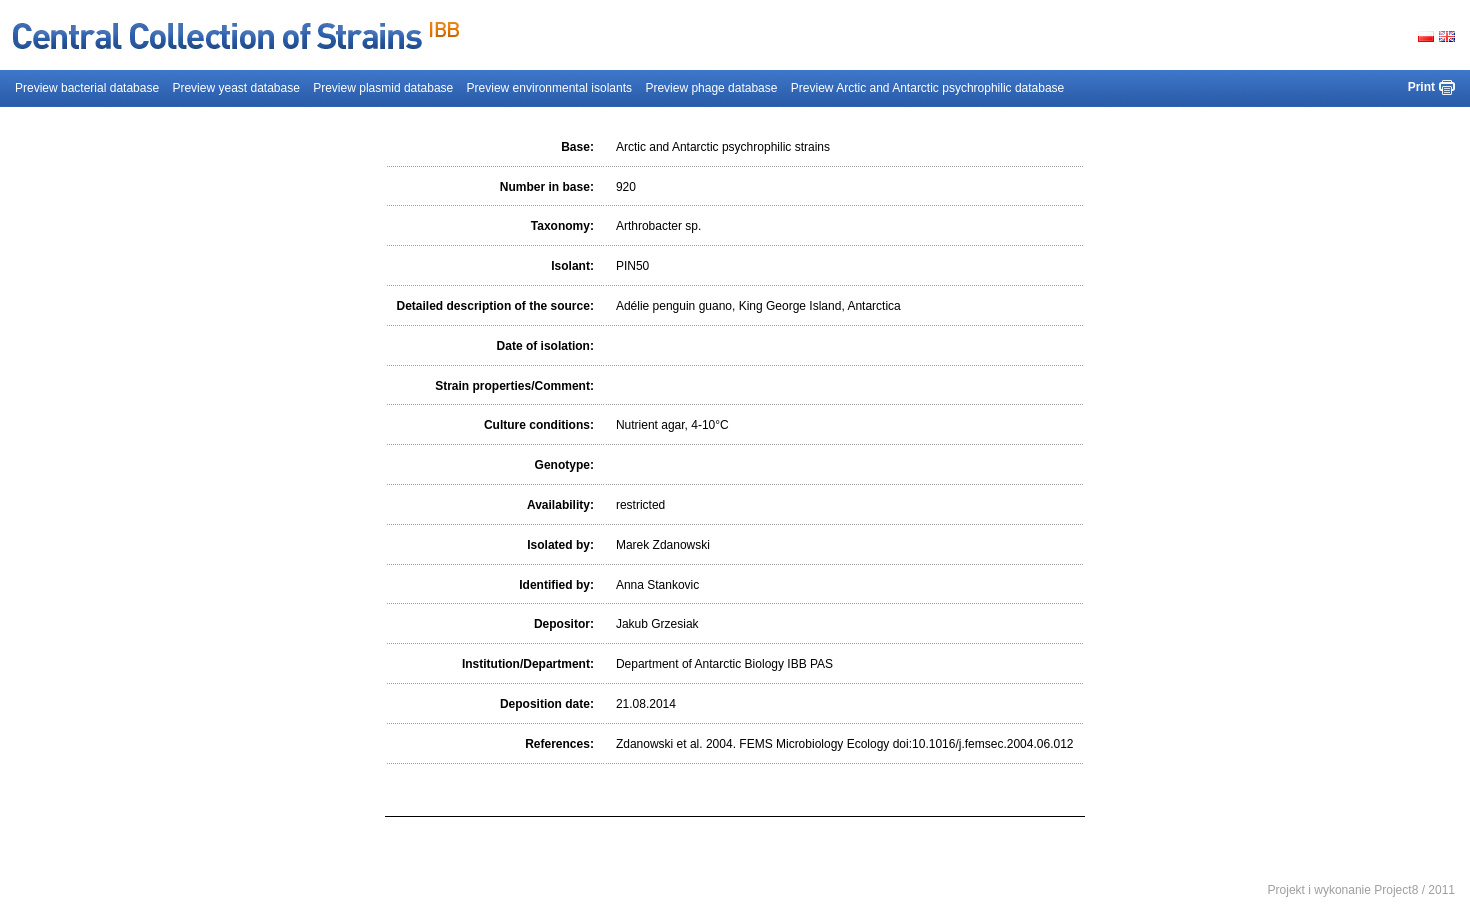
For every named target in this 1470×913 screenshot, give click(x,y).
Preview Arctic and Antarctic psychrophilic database (927, 88)
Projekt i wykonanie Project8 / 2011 (1361, 890)
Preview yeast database (235, 88)
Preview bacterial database (87, 88)
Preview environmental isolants (549, 88)
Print (1421, 87)
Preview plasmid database (383, 88)
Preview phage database (711, 88)
